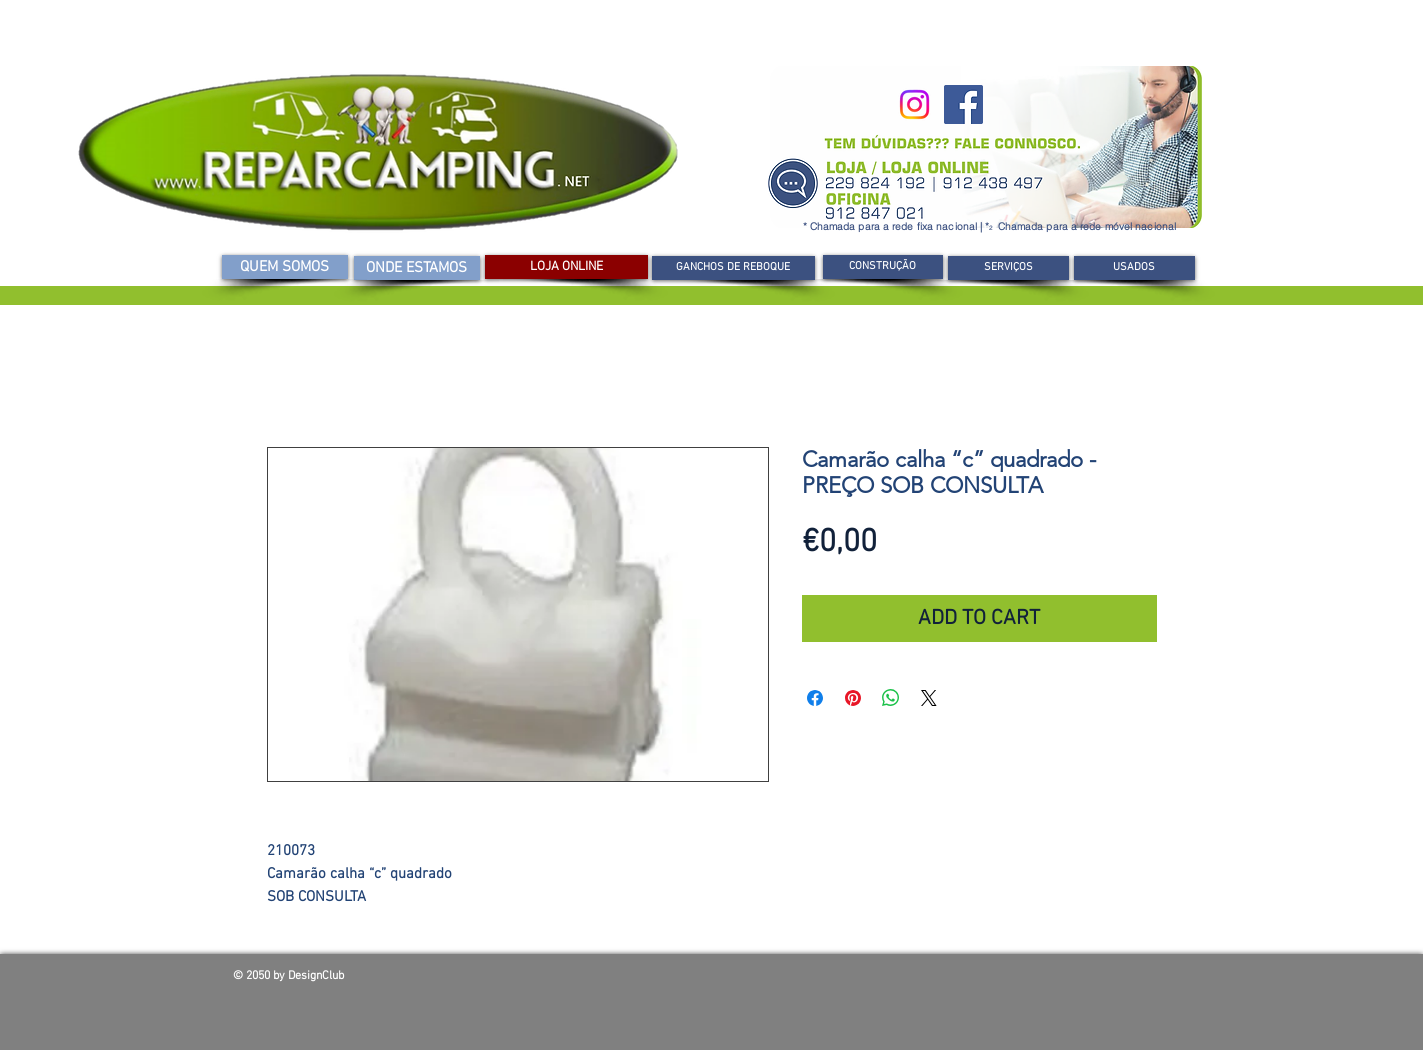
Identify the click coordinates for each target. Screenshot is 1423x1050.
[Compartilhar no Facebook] (815, 698)
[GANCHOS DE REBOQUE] (733, 268)
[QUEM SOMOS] (285, 267)
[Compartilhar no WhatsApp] (891, 698)
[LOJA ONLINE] (566, 267)
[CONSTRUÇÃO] (883, 267)
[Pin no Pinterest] (853, 698)
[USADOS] (1134, 268)
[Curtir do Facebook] (1047, 981)
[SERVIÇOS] (1008, 268)
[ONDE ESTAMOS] (417, 268)
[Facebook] (963, 104)
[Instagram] (914, 104)
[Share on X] (929, 698)
